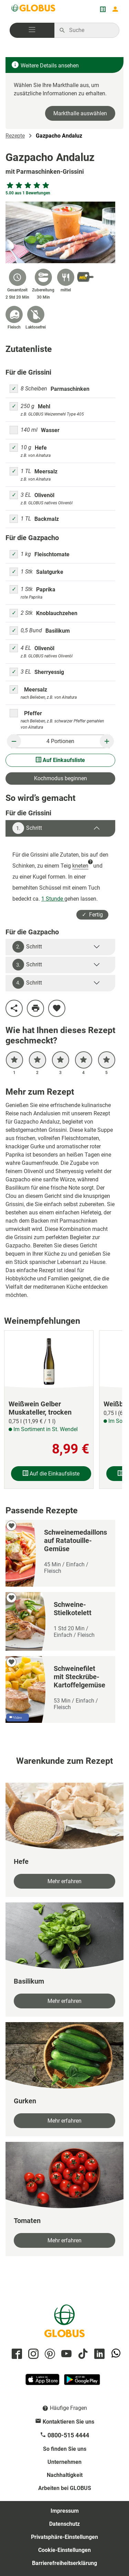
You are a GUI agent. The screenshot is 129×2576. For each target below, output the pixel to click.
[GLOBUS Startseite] (34, 9)
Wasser (50, 430)
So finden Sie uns (64, 2449)
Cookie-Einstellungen (64, 2550)
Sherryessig (49, 672)
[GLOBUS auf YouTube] (65, 2354)
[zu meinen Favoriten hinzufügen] (56, 1008)
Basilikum (57, 630)
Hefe (41, 447)
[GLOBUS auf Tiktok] (82, 2354)
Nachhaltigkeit (65, 2475)
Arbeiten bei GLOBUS (64, 2488)
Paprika (45, 589)
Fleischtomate (51, 554)
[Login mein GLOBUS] (115, 9)
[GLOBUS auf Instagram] (32, 2354)
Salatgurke (49, 572)
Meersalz (45, 471)
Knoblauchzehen (56, 613)
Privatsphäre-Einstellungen (64, 2537)
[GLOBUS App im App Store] (43, 2382)
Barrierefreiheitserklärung (64, 2563)
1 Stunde (52, 898)
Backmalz (46, 519)
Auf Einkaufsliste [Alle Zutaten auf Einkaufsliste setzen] (60, 760)
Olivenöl (44, 495)
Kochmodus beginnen (60, 778)
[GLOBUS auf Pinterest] (49, 2354)
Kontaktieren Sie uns (68, 2421)
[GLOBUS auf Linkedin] (98, 2354)
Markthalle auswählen (80, 113)
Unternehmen (64, 2462)
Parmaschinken (70, 389)
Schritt (27, 828)
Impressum (65, 2511)
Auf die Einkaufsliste (51, 1473)
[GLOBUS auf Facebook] (16, 2354)
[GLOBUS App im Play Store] (82, 2382)
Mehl (44, 406)
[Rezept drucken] (35, 1008)
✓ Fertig (92, 914)
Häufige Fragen (68, 2408)
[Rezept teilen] (14, 1008)
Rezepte (15, 135)
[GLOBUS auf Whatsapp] (115, 2354)
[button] (32, 30)
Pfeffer (33, 713)
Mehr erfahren (64, 1881)
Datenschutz (64, 2524)
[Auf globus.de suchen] (90, 30)
